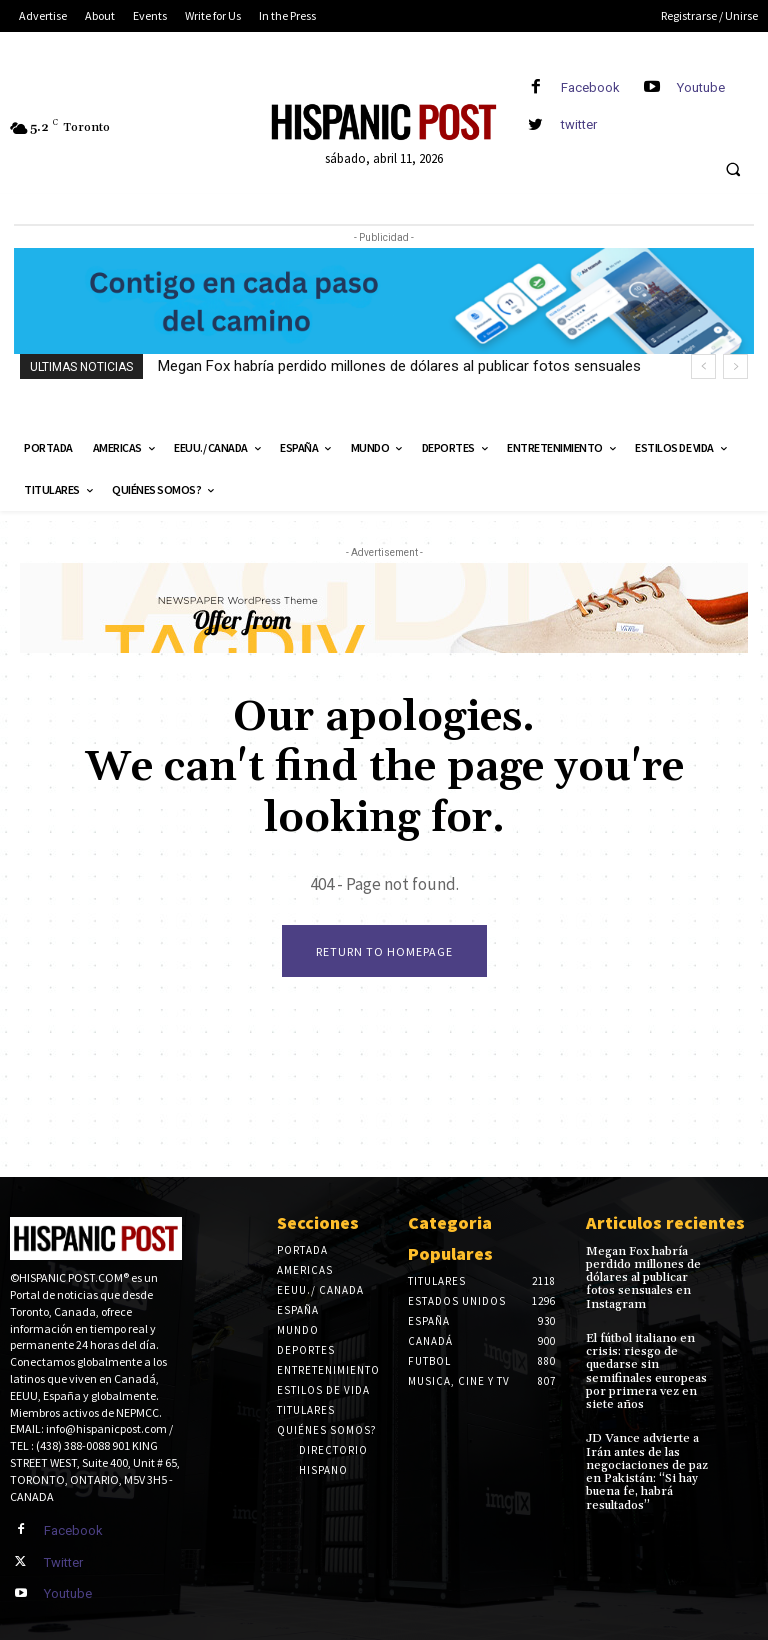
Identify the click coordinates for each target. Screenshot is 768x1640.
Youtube (701, 87)
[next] (735, 366)
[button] (733, 170)
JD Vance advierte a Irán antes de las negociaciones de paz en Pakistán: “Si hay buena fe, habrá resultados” (647, 1471)
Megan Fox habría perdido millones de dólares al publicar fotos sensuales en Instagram (643, 1278)
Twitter (63, 1562)
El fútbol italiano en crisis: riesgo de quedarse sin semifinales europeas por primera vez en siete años (646, 1370)
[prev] (703, 366)
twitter (579, 124)
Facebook (590, 87)
